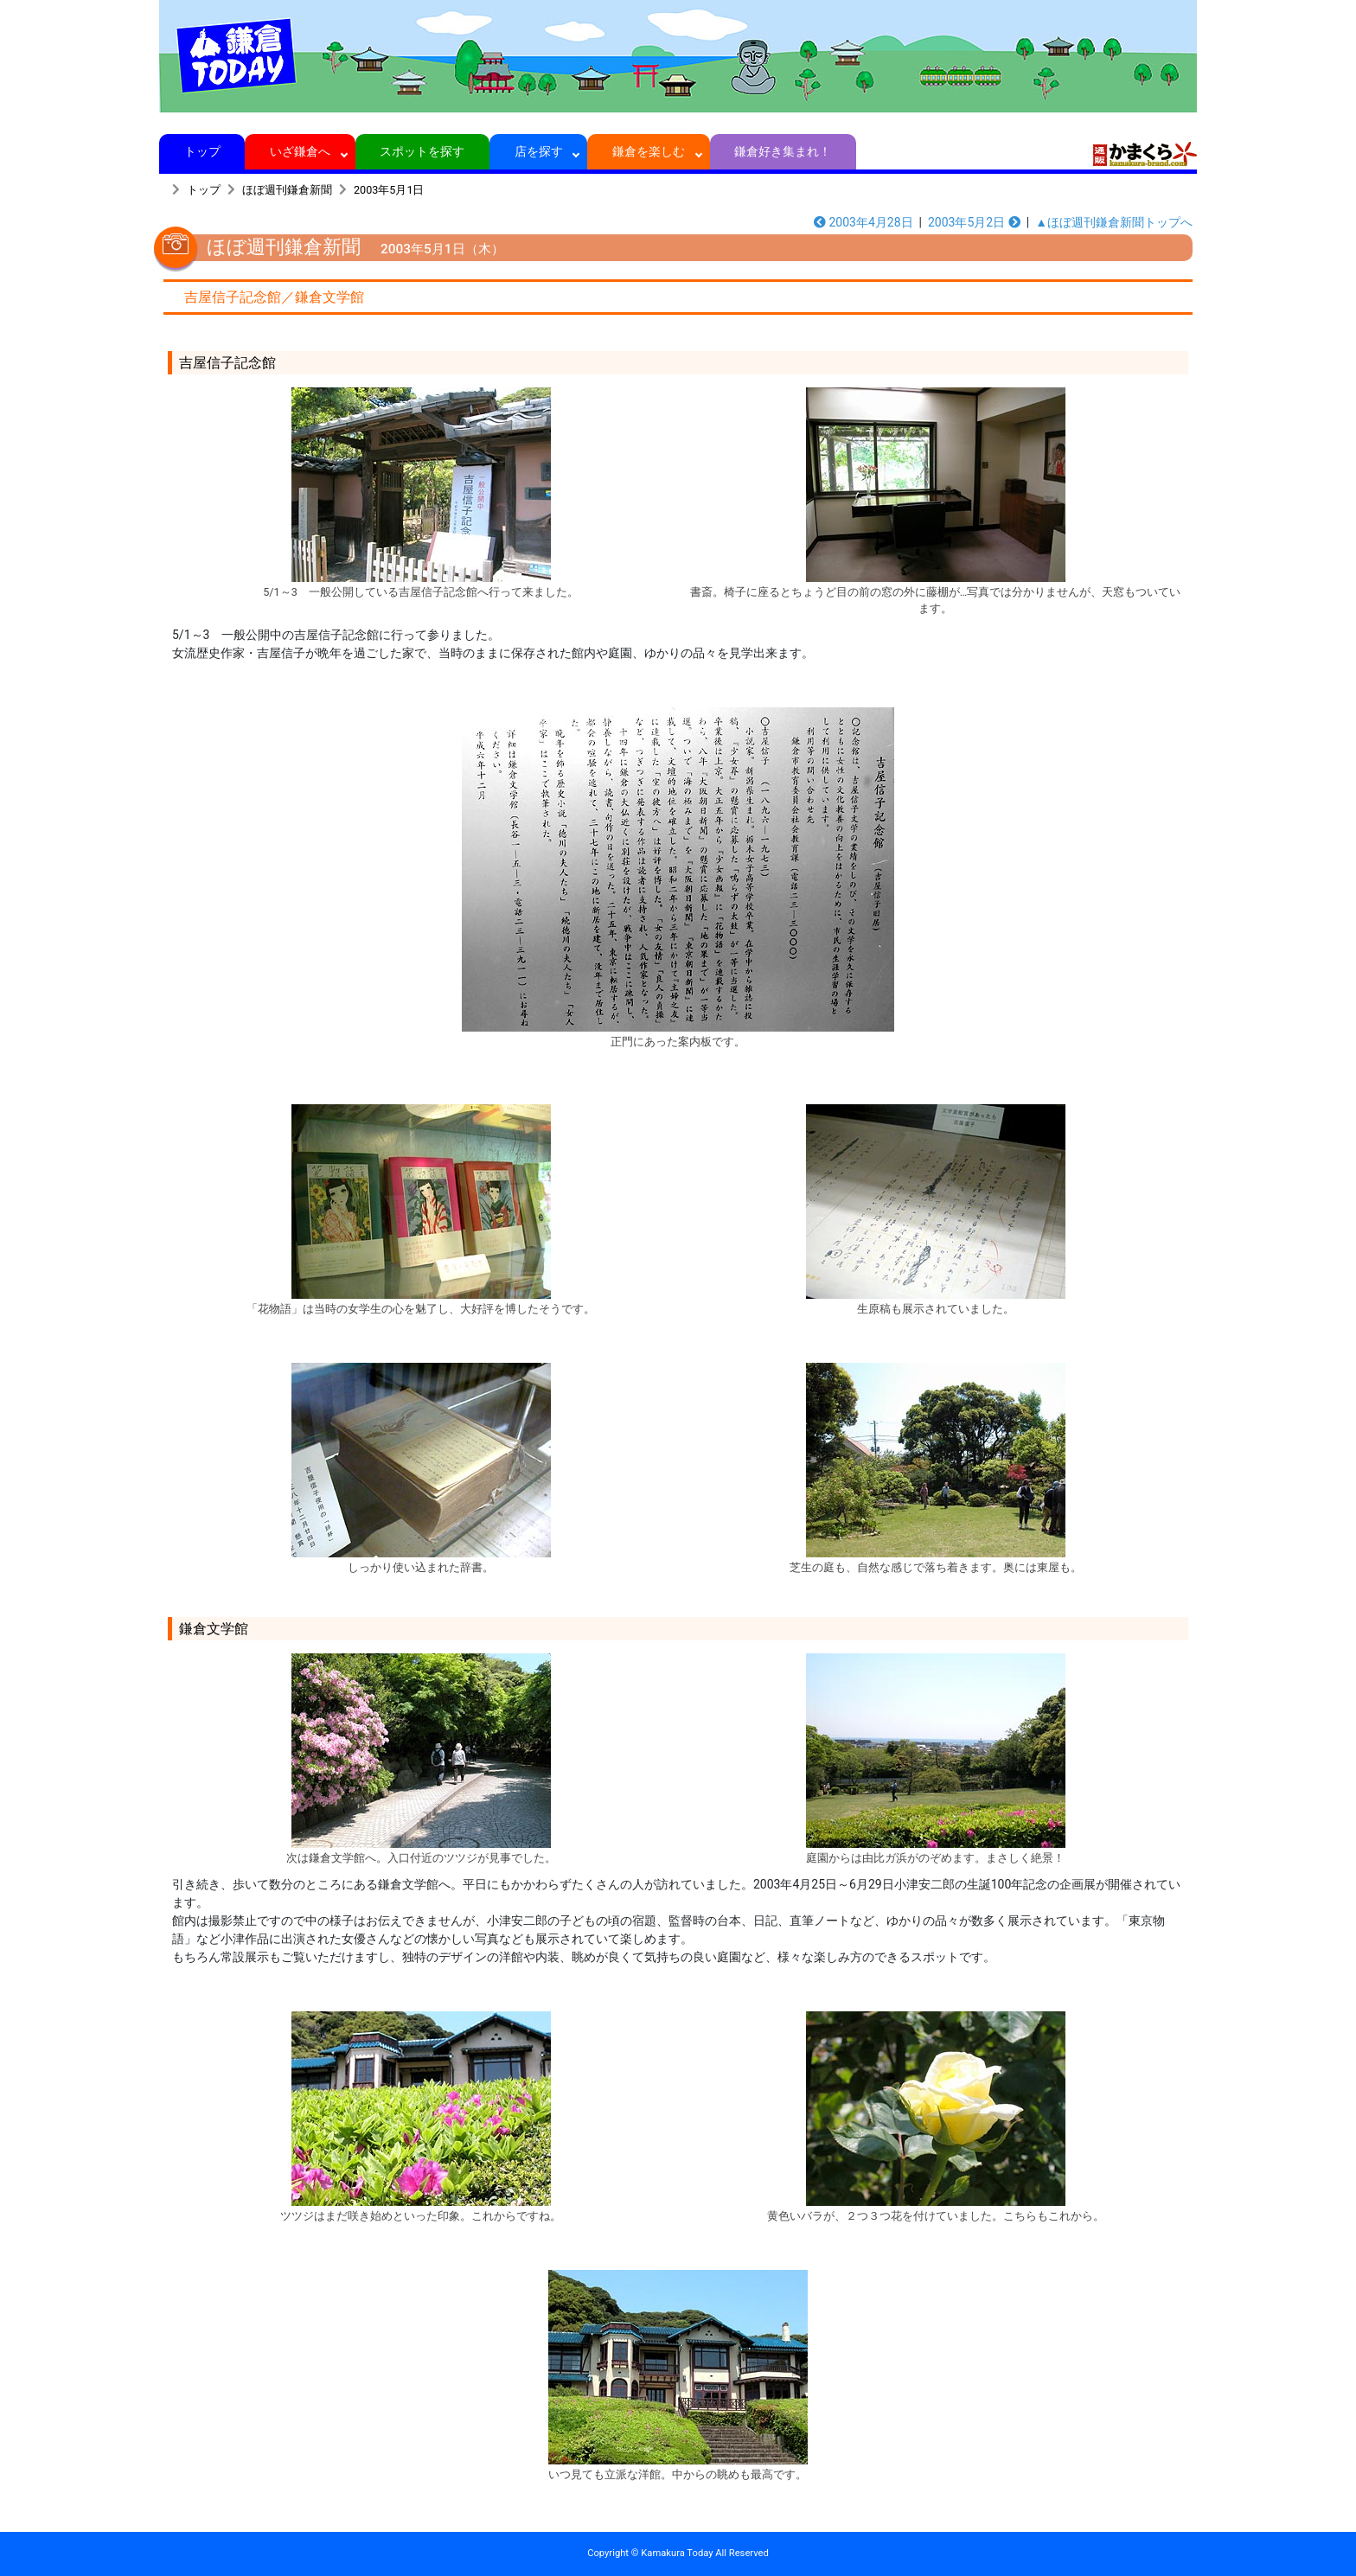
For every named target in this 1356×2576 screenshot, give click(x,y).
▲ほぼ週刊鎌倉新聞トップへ (1114, 222)
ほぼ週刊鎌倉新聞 (287, 189)
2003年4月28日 (863, 222)
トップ (202, 151)
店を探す (538, 151)
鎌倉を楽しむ (649, 151)
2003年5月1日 (389, 189)
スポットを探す (422, 151)
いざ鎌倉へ (300, 151)
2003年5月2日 (974, 222)
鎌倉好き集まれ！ (783, 151)
